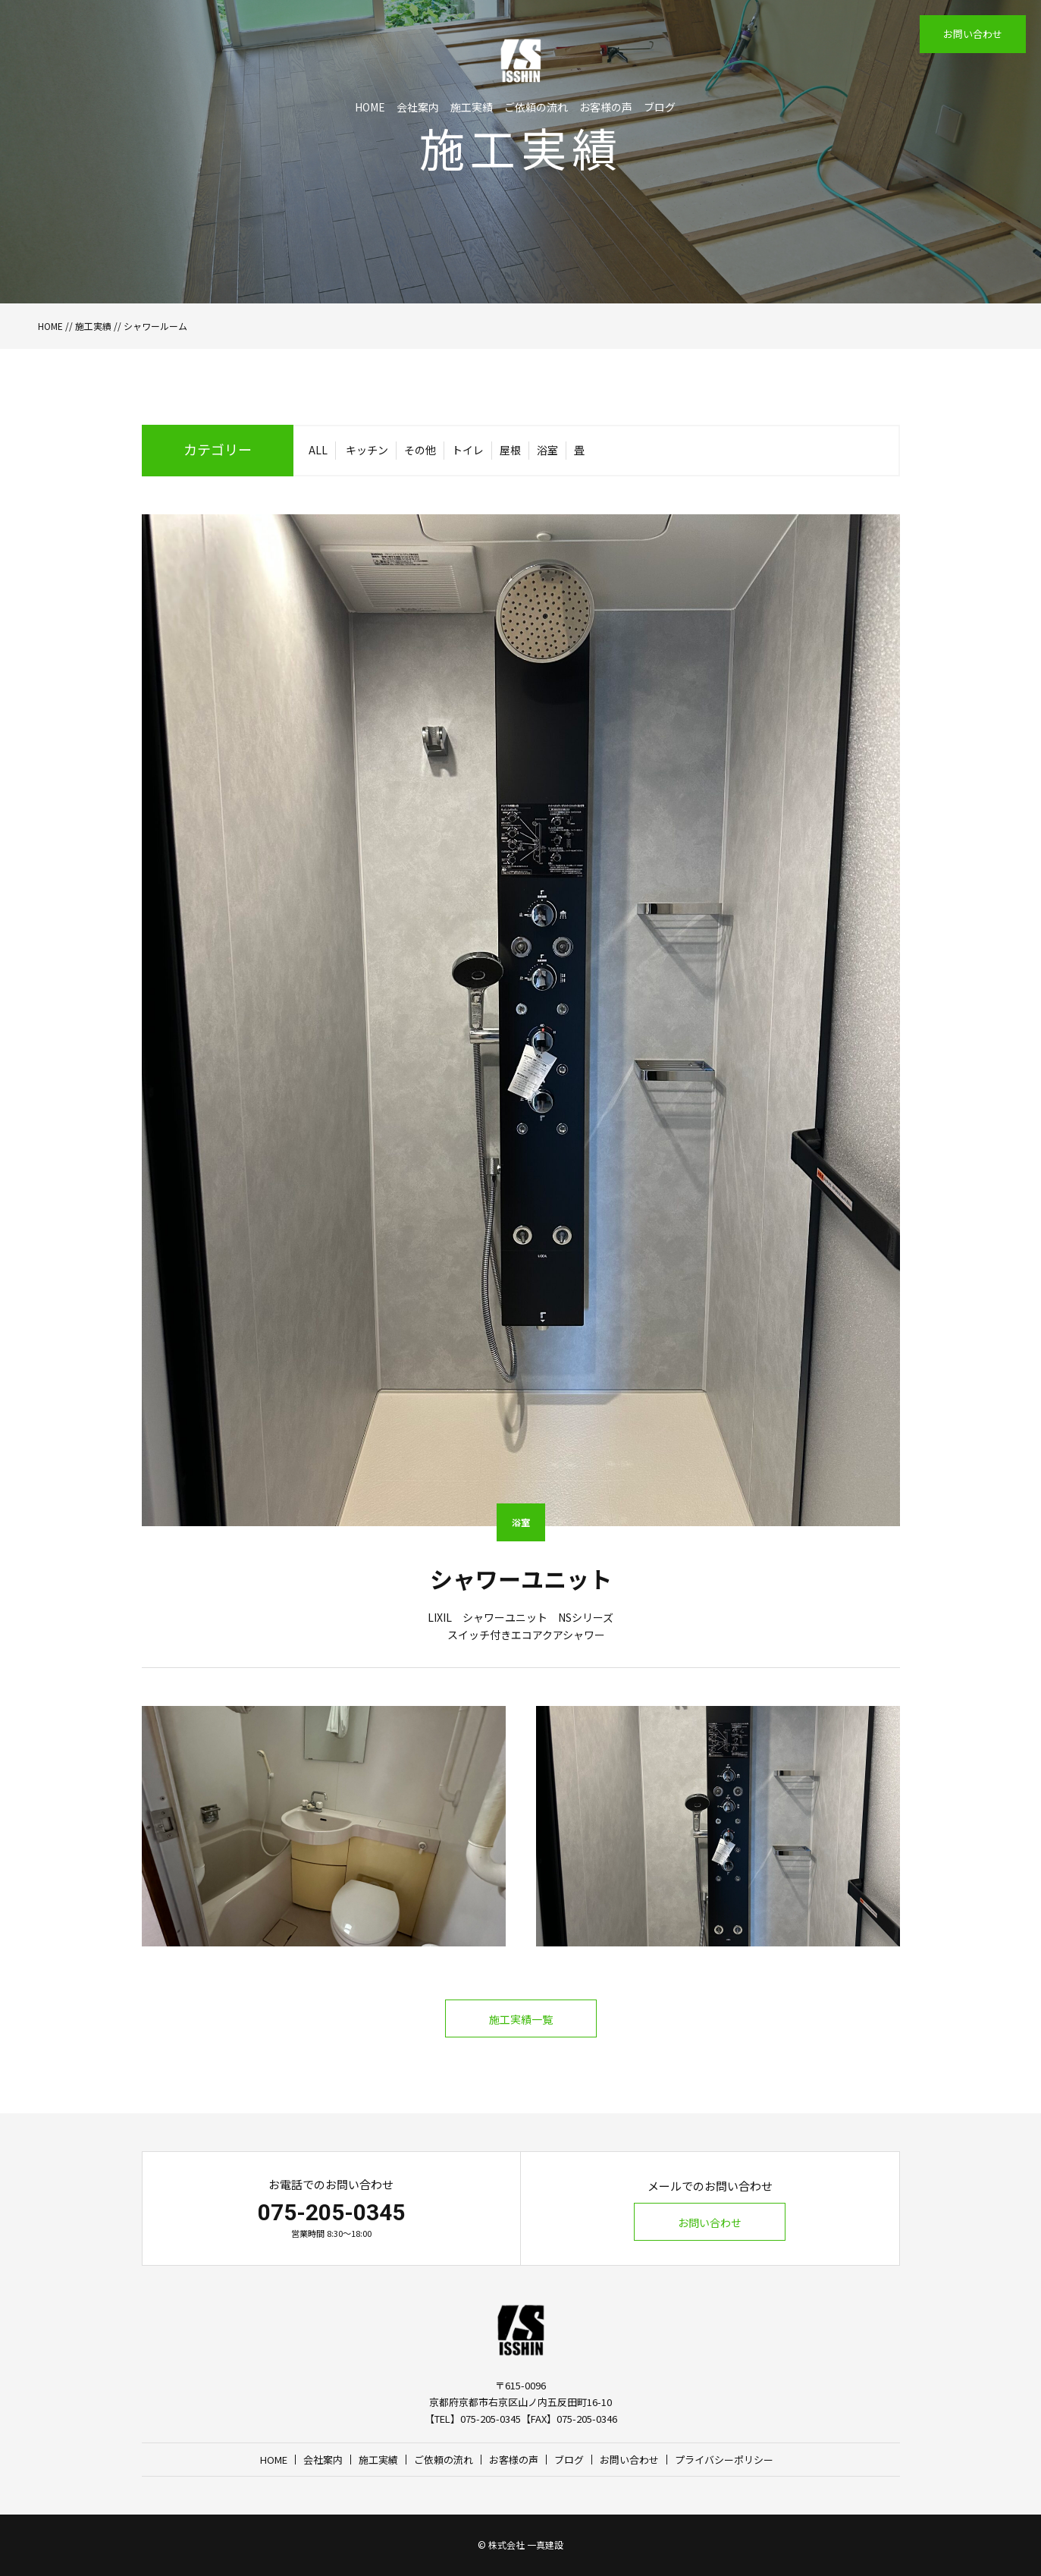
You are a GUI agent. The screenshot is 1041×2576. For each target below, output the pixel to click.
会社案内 (418, 107)
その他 (420, 449)
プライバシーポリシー (724, 2459)
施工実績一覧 (521, 2019)
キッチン (367, 449)
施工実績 (471, 107)
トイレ (468, 449)
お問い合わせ (972, 34)
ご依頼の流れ (536, 107)
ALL (318, 449)
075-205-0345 (331, 2212)
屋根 (510, 449)
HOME (370, 107)
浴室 (547, 449)
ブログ (660, 107)
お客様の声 (605, 107)
